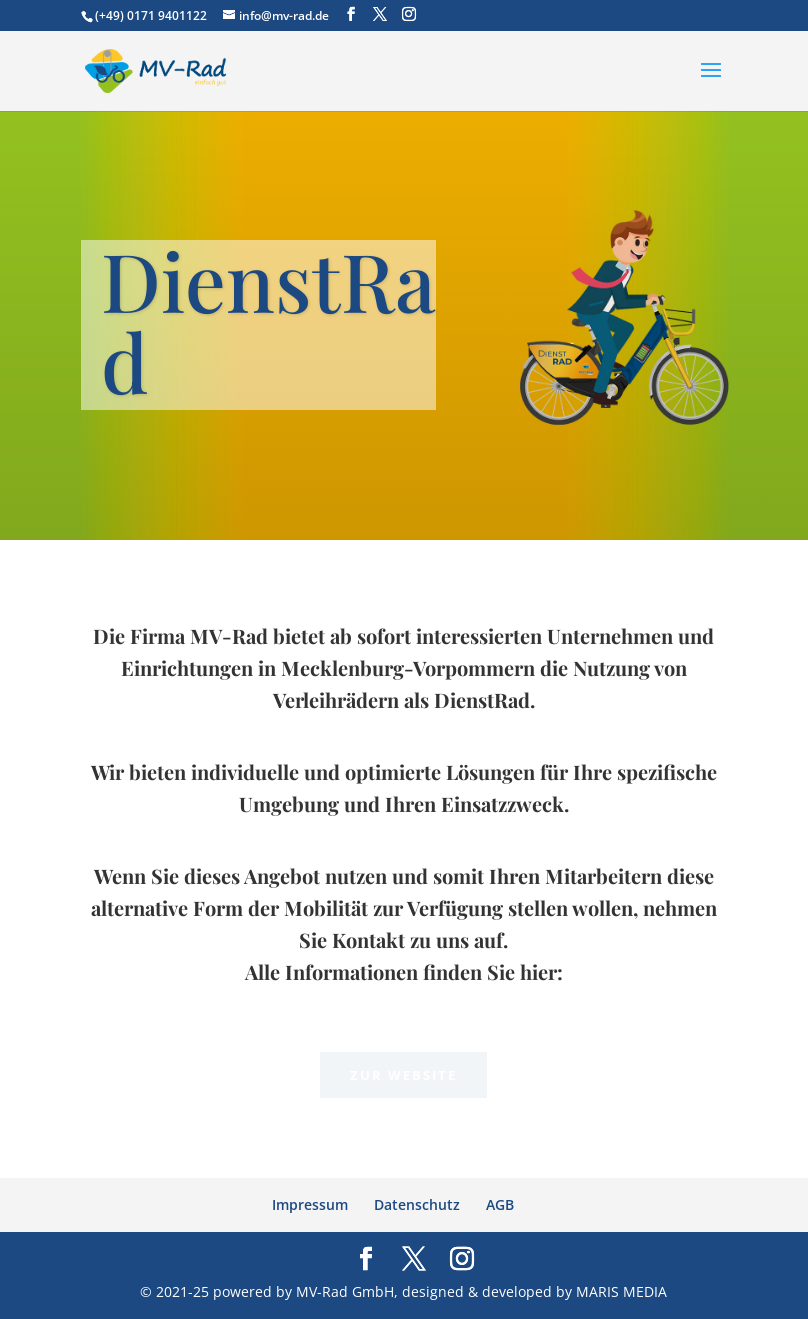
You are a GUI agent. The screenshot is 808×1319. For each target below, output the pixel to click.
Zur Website (403, 1075)
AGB (500, 1204)
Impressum (310, 1204)
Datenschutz (417, 1204)
